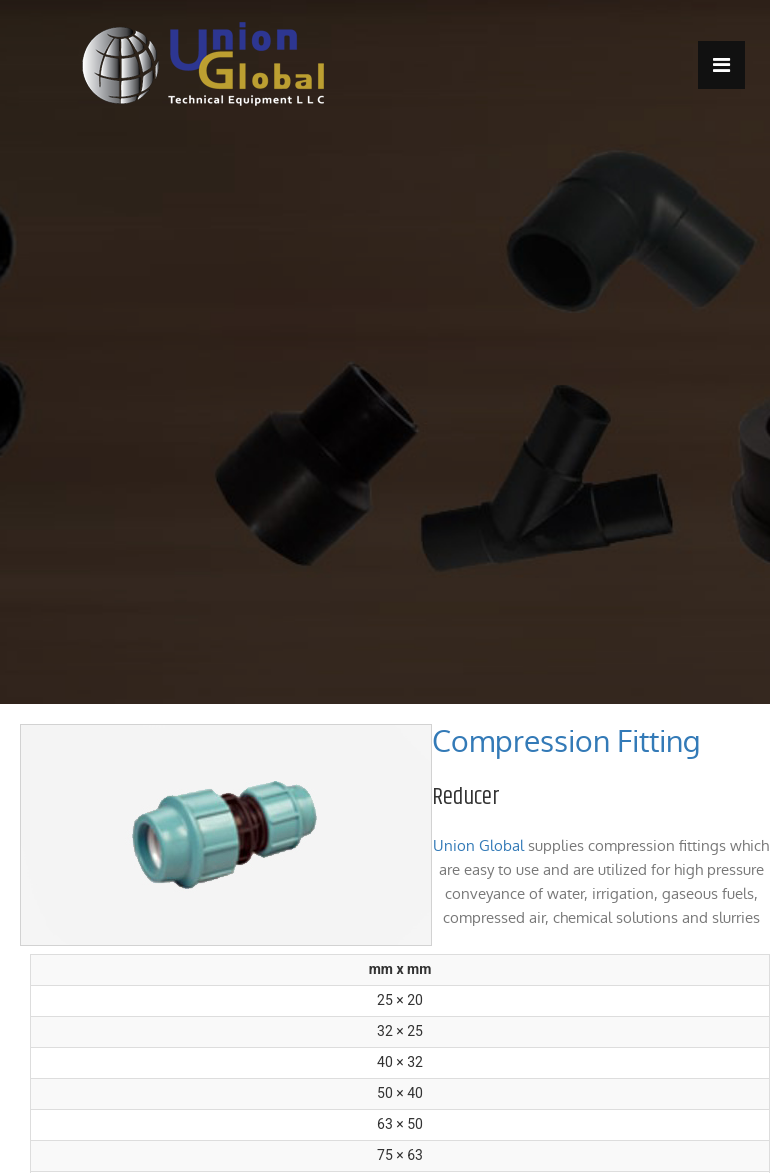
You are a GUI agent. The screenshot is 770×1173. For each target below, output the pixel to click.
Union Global (478, 845)
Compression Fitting (566, 741)
